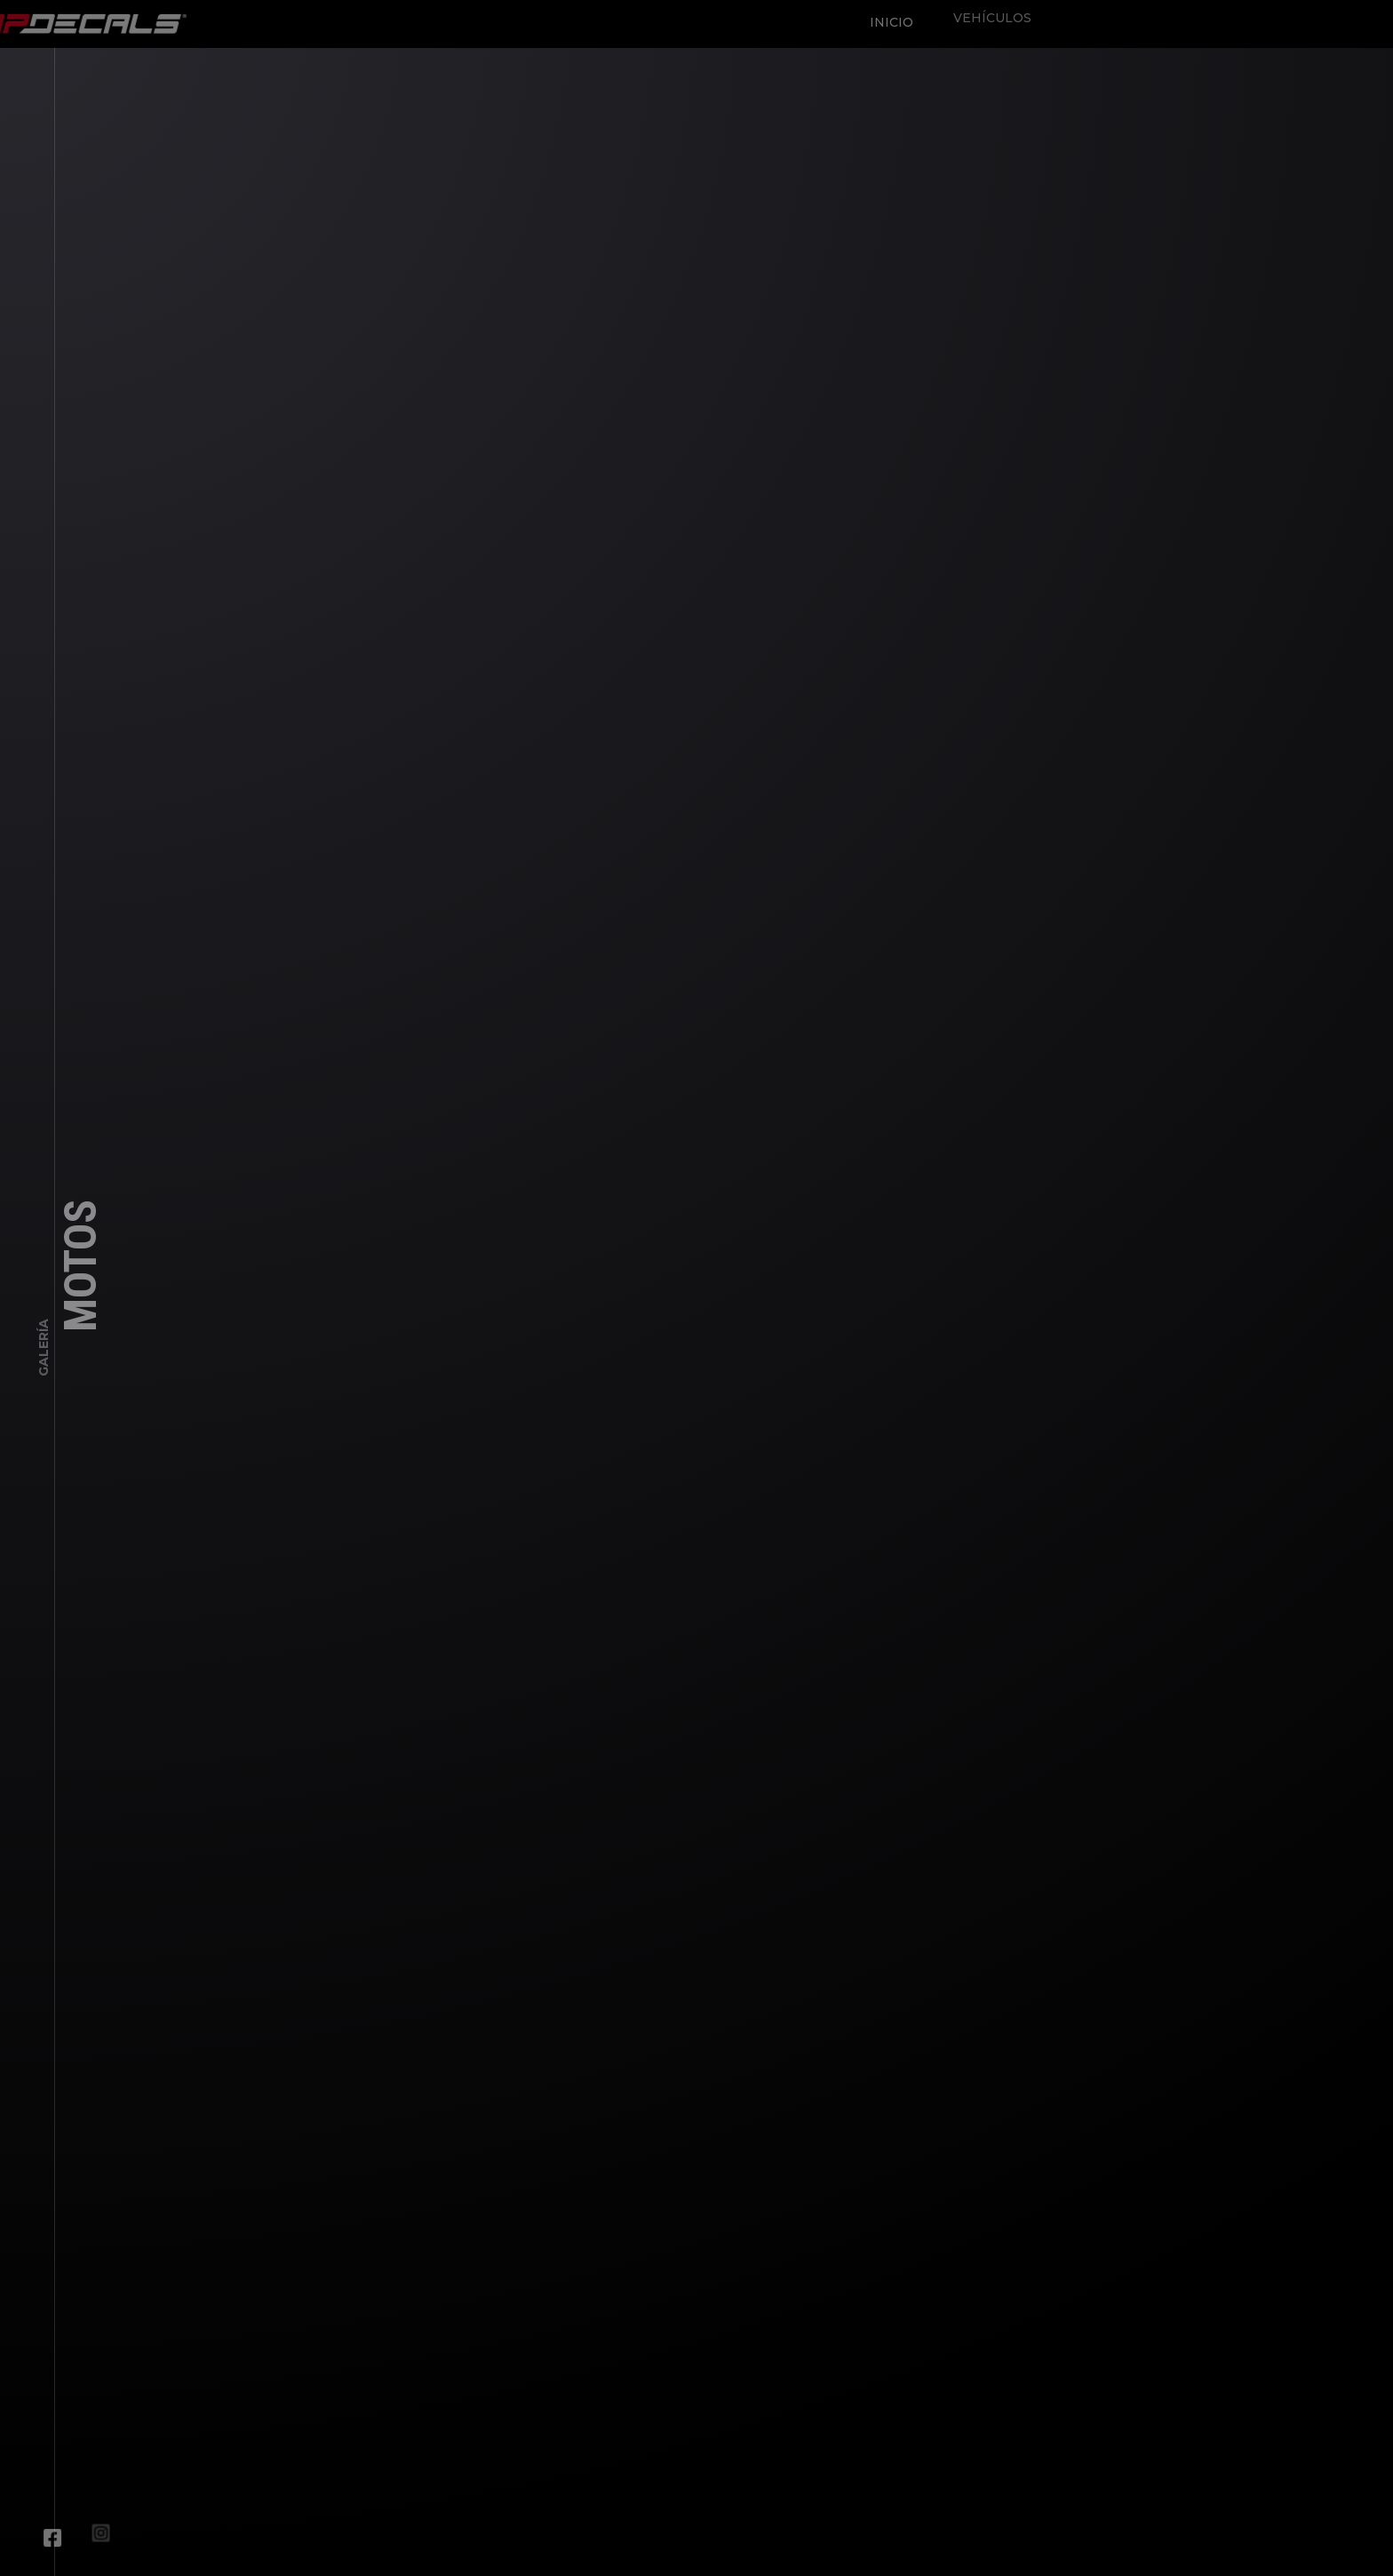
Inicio (887, 18)
